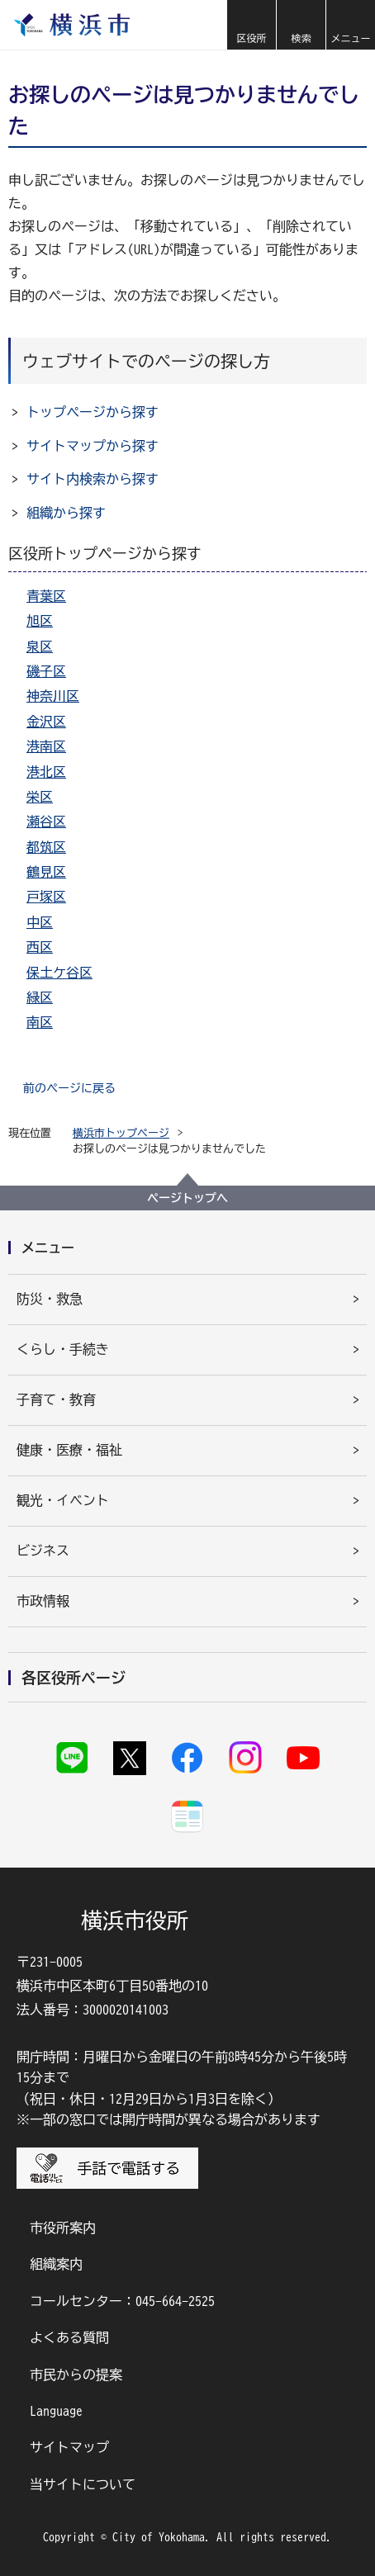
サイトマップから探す (92, 445)
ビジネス (43, 1550)
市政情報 (43, 1601)
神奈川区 (52, 696)
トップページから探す (92, 412)
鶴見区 (46, 871)
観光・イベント (63, 1500)
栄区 (39, 796)
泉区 (39, 646)
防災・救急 (50, 1298)
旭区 (39, 620)
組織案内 (56, 2264)
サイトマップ (69, 2447)
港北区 (46, 772)
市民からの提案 (76, 2374)
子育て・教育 (56, 1399)
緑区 (39, 997)
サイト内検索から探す (92, 478)
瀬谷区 (46, 821)
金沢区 (46, 721)
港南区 (46, 746)
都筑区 (46, 847)
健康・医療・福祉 (69, 1449)
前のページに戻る (69, 1088)
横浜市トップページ (121, 1133)
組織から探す (66, 512)
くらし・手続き (63, 1349)
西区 (39, 947)
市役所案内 (63, 2227)
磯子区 (46, 671)
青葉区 (46, 596)
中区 (39, 922)
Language (56, 2410)
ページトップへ (187, 1198)
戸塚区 (46, 896)
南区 (39, 1022)
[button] (251, 25)
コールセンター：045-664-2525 (122, 2301)
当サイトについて (82, 2484)
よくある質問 (69, 2337)
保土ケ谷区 (59, 972)
